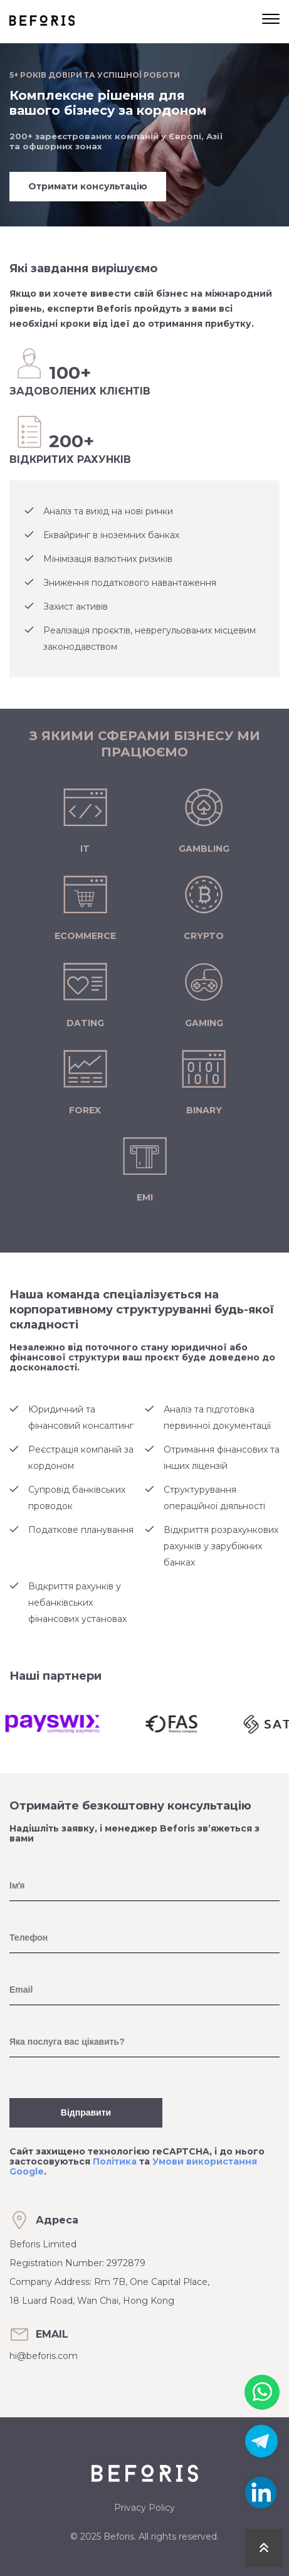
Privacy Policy (144, 2507)
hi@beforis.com (43, 2355)
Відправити (86, 2112)
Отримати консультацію (87, 186)
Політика (115, 2161)
